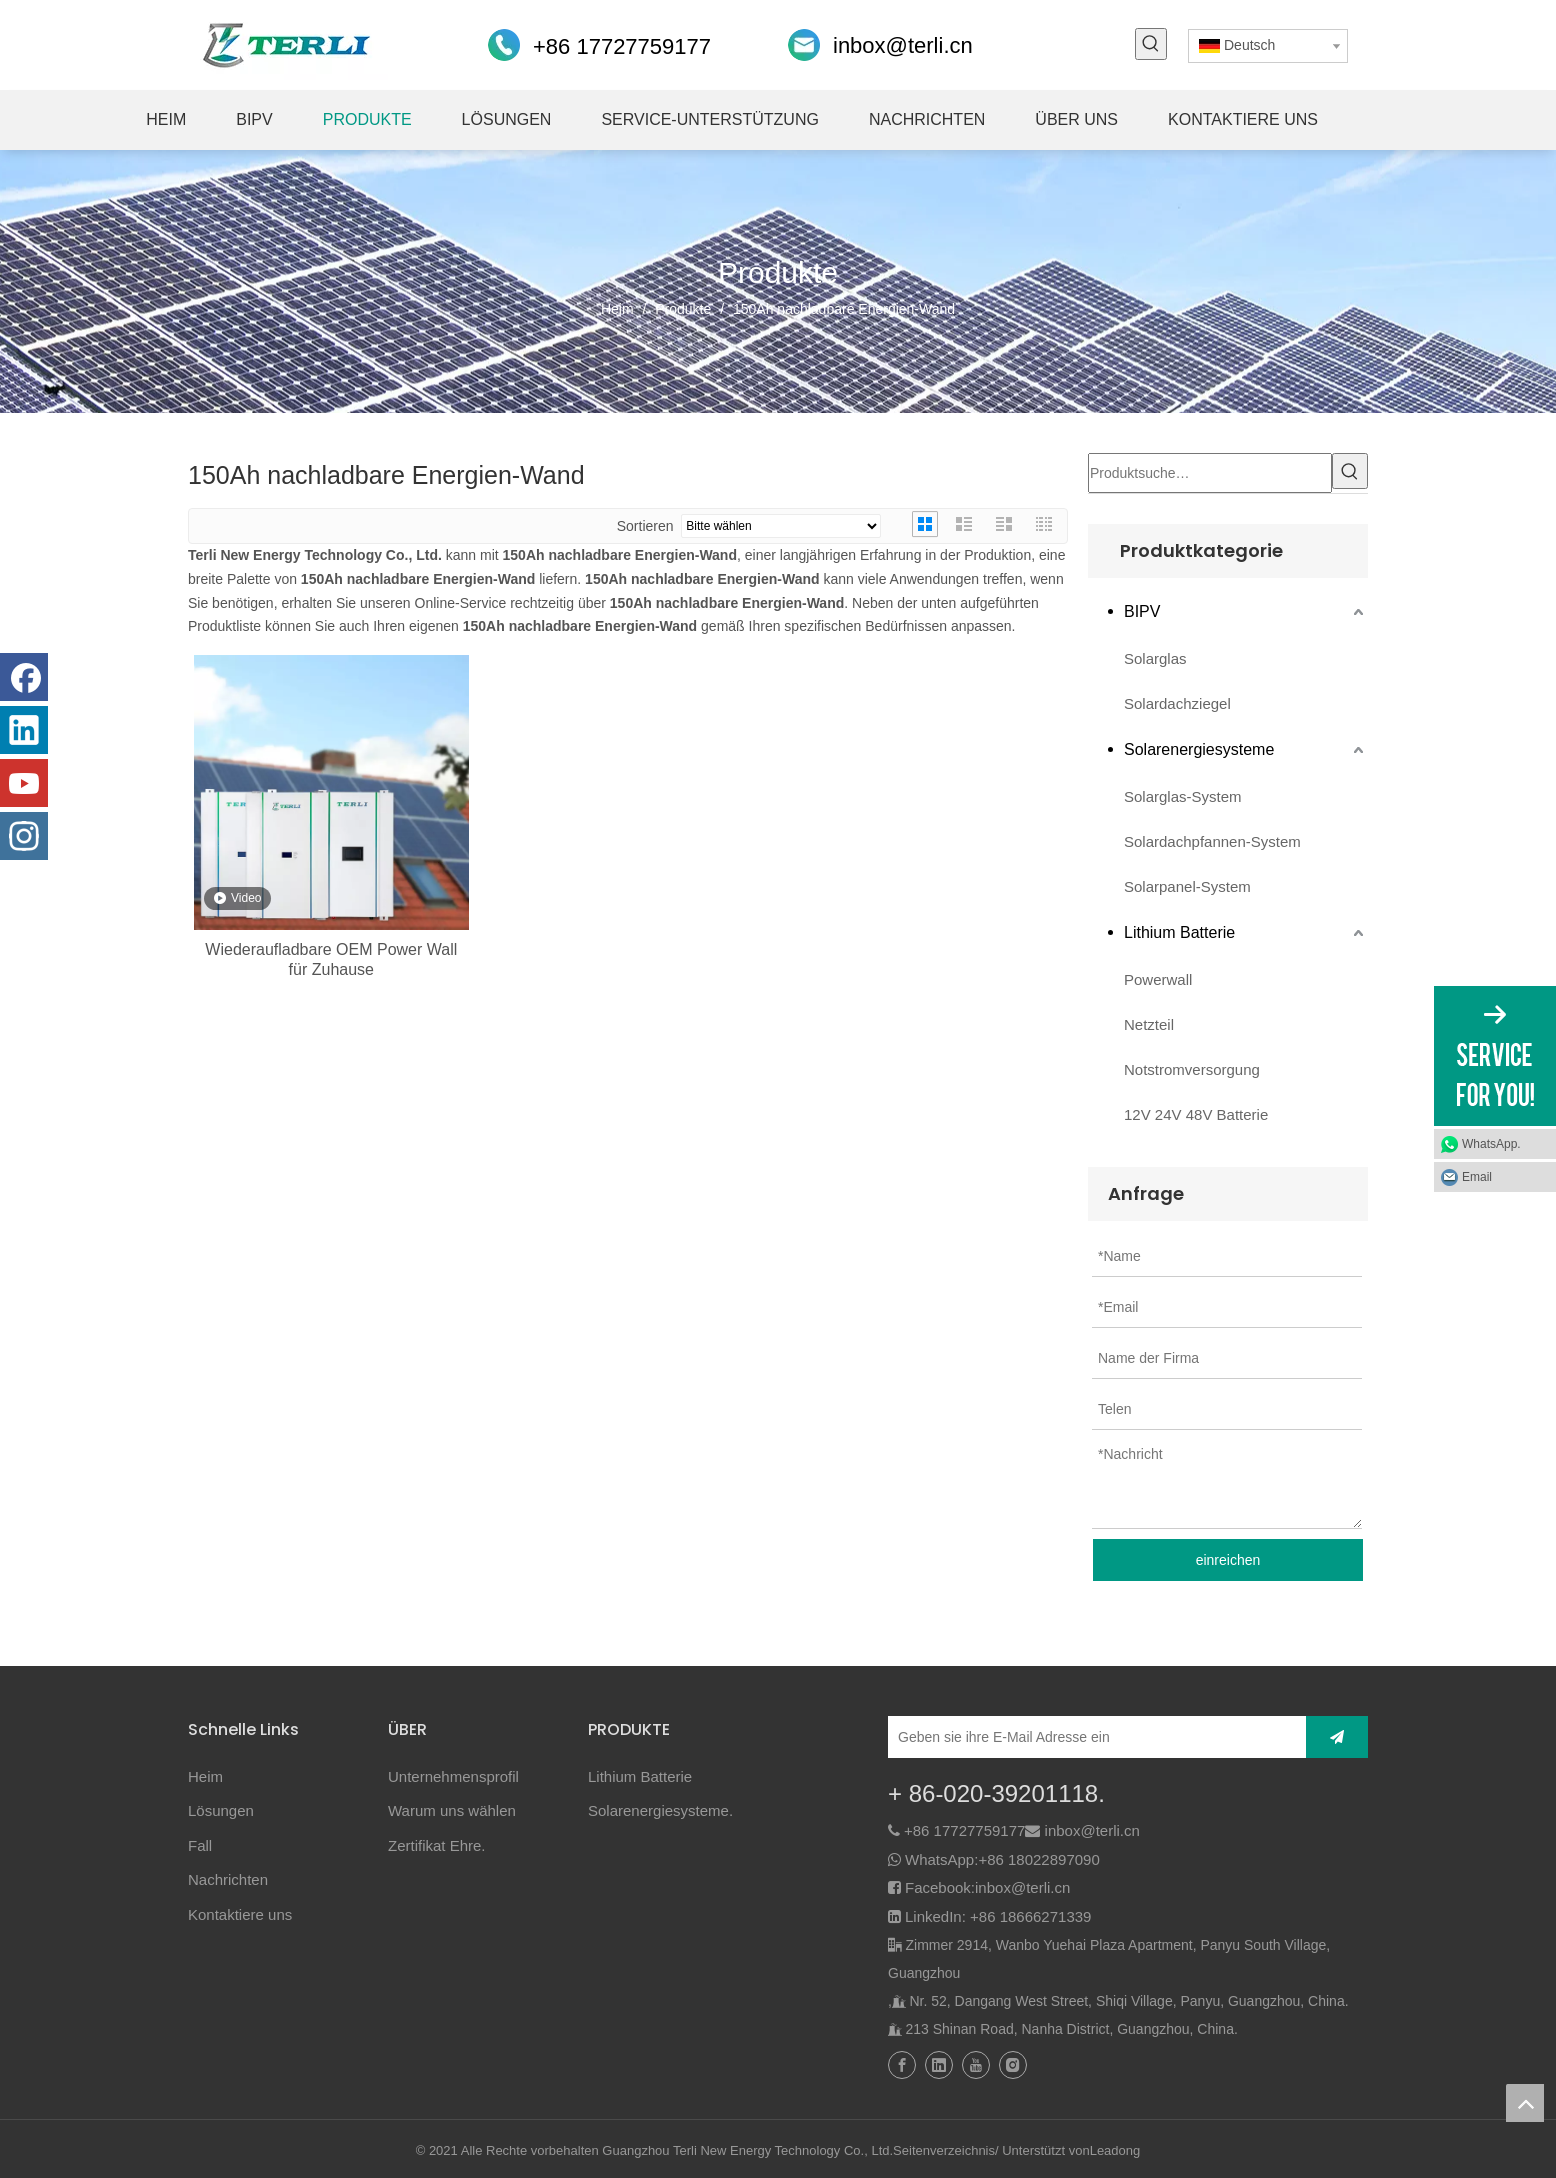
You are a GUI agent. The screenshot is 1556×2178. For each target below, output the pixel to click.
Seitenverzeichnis (944, 2150)
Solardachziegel (1177, 703)
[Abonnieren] (1337, 1737)
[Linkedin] (24, 730)
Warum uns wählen (452, 1810)
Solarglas (1155, 658)
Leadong (1115, 2150)
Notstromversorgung (1192, 1069)
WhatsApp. (1491, 1144)
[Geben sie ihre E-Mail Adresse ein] (1092, 1737)
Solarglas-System (1183, 796)
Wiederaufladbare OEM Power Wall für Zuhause (331, 959)
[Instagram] (24, 836)
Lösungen (221, 1810)
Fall (200, 1845)
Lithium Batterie (1179, 932)
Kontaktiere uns (240, 1914)
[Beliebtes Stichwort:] (1151, 44)
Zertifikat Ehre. (437, 1845)
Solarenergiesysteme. (660, 1810)
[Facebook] (24, 677)
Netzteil (1149, 1024)
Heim (205, 1776)
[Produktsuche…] (1210, 473)
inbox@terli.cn (903, 45)
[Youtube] (24, 783)
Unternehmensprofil (453, 1776)
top (1525, 2103)
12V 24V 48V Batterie (1196, 1114)
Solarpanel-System (1187, 886)
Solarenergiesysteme (1199, 749)
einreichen (1228, 1560)
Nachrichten (228, 1879)
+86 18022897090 (1038, 1859)
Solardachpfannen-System (1212, 841)
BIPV (1142, 611)
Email (1477, 1177)
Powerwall (1158, 979)
